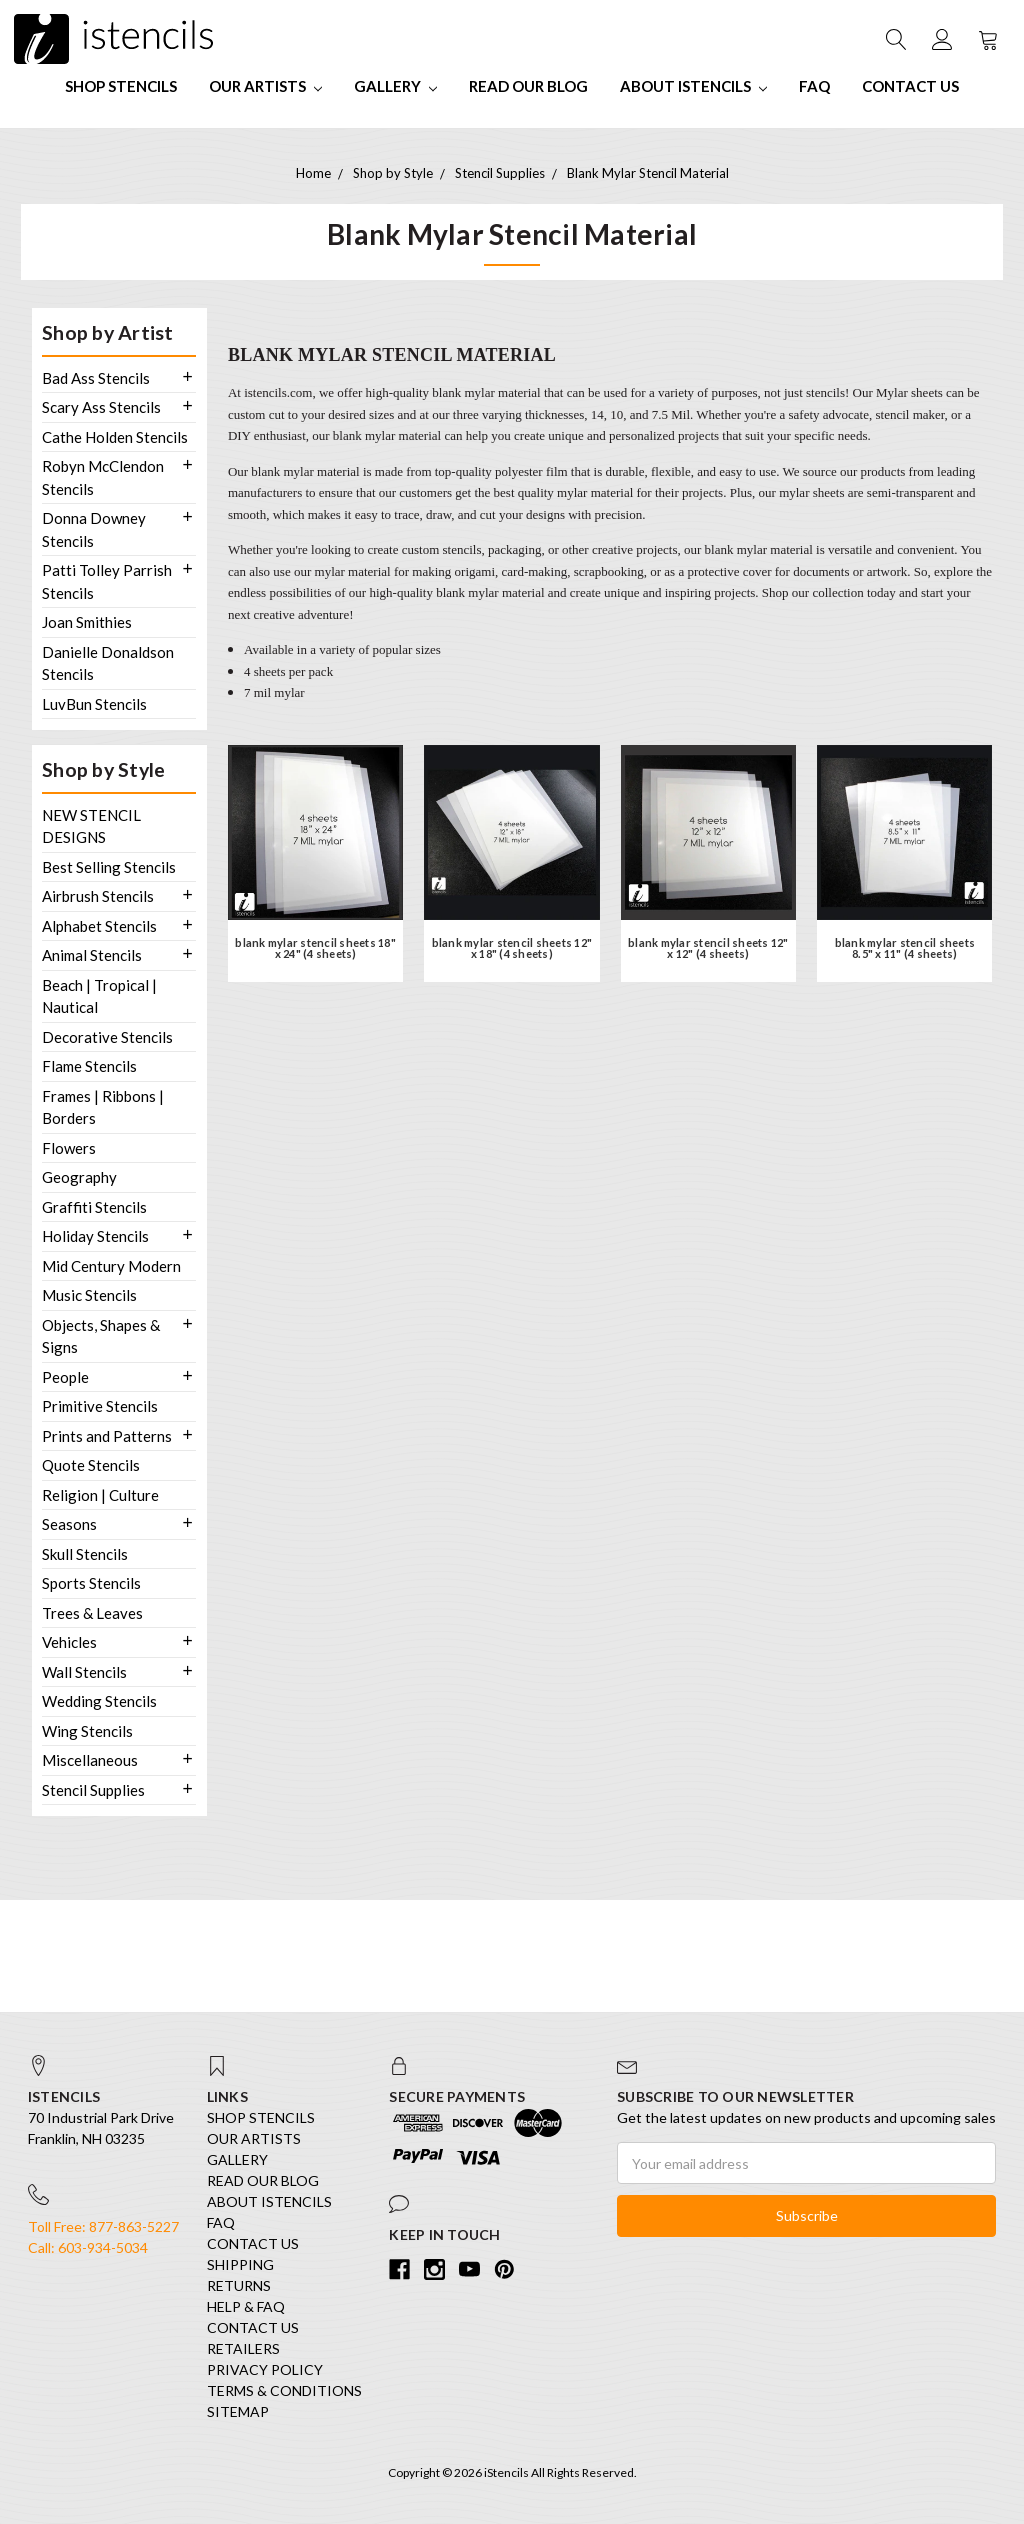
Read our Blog (528, 86)
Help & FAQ (246, 2306)
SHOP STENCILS (121, 86)
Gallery (395, 86)
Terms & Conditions (284, 2390)
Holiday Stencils (95, 1236)
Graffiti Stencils (94, 1207)
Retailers (243, 2348)
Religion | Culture (100, 1495)
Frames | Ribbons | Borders (103, 1107)
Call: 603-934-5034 (88, 2247)
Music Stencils (89, 1295)
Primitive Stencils (100, 1406)
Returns (239, 2285)
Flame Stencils (89, 1066)
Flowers (69, 1148)
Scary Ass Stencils (101, 407)
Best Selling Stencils (109, 867)
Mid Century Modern (111, 1266)
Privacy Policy (265, 2369)
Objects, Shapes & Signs (101, 1336)
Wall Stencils (84, 1672)
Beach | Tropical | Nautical (99, 996)
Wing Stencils (87, 1731)
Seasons (69, 1524)
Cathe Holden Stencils (115, 437)
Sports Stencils (91, 1583)
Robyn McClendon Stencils (103, 477)
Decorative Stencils (107, 1037)
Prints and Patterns (107, 1436)
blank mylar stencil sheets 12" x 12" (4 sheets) (708, 948)
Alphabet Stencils (99, 926)
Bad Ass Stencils (96, 378)
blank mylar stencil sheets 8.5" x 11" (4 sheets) (905, 948)
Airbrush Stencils (98, 896)
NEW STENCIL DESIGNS (91, 826)
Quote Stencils (91, 1465)
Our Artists (265, 86)
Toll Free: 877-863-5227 (103, 2226)
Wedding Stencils (99, 1701)
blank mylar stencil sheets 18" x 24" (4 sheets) (315, 948)
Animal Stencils (92, 955)
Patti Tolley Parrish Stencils (107, 581)
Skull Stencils (85, 1554)
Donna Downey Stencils (94, 529)
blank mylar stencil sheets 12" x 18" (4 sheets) (512, 948)
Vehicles (69, 1642)
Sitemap (238, 2411)
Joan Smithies (87, 622)
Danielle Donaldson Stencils (108, 663)
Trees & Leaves (92, 1613)
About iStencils (693, 86)
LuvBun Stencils (94, 704)
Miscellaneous (90, 1760)
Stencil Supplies (93, 1790)
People (65, 1377)
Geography (79, 1177)
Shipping (240, 2264)
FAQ (814, 86)
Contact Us (910, 86)
